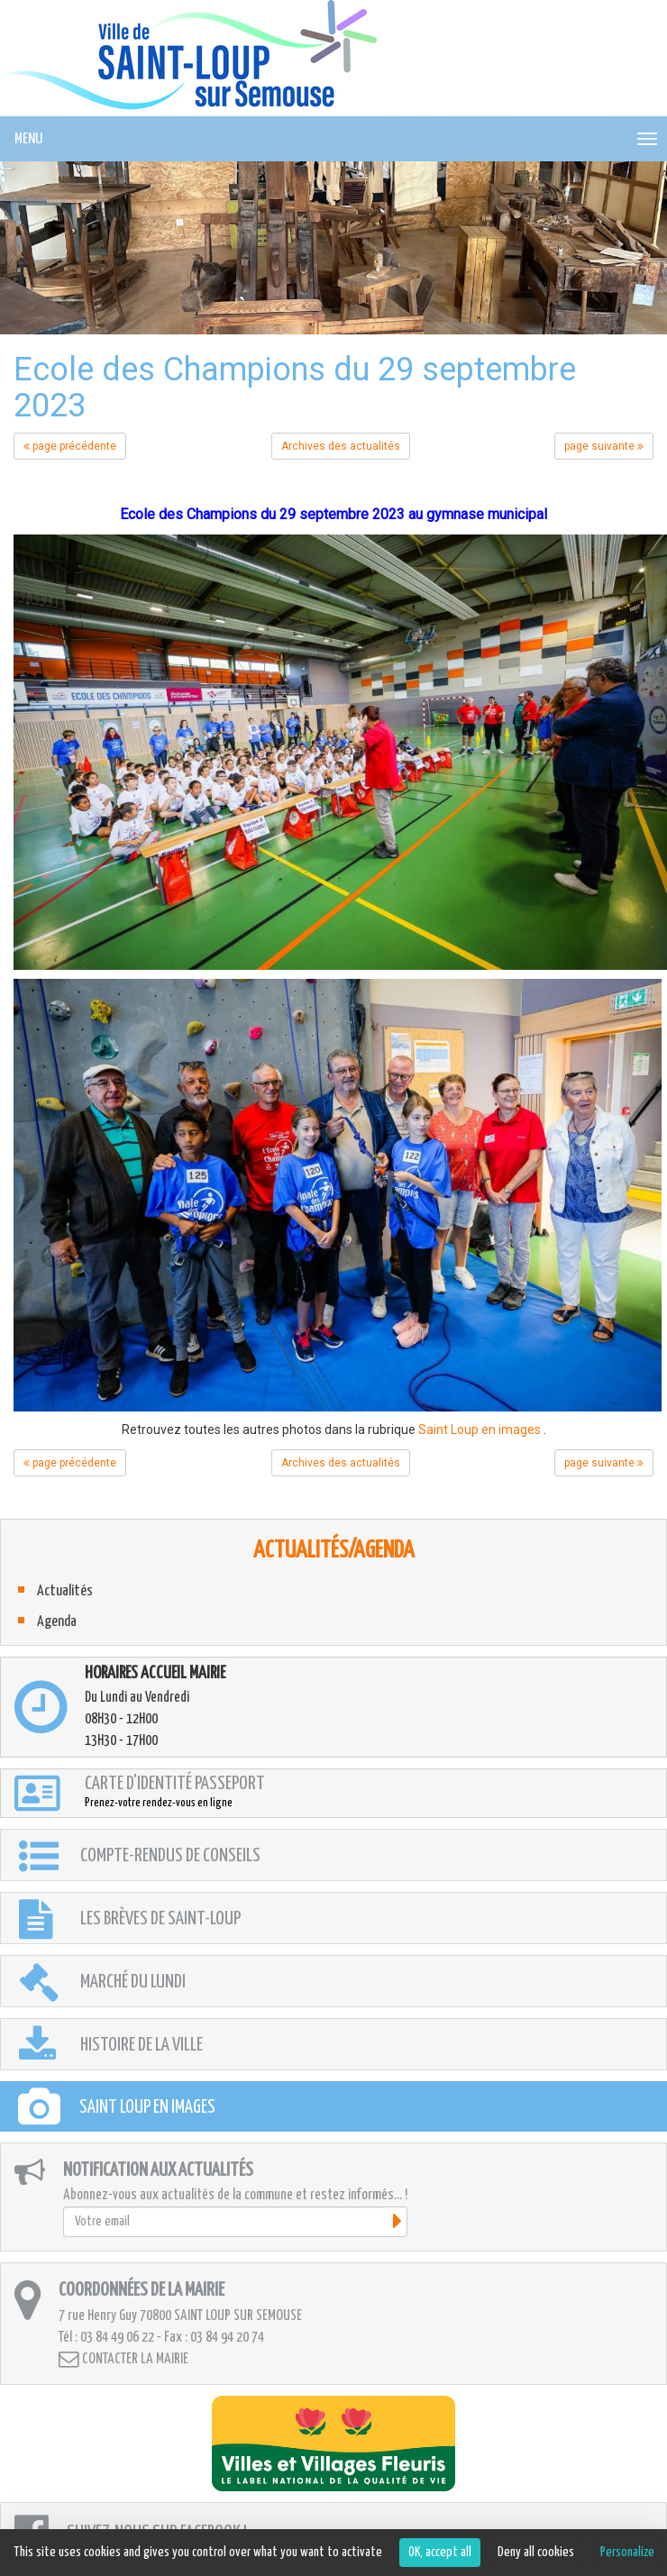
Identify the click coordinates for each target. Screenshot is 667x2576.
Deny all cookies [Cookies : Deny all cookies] (536, 2552)
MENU (28, 139)
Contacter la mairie (123, 2359)
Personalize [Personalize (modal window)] (627, 2552)
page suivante (604, 446)
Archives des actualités (340, 446)
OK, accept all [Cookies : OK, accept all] (439, 2552)
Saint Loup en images (479, 1429)
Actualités (65, 1591)
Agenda (57, 1622)
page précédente (69, 446)
